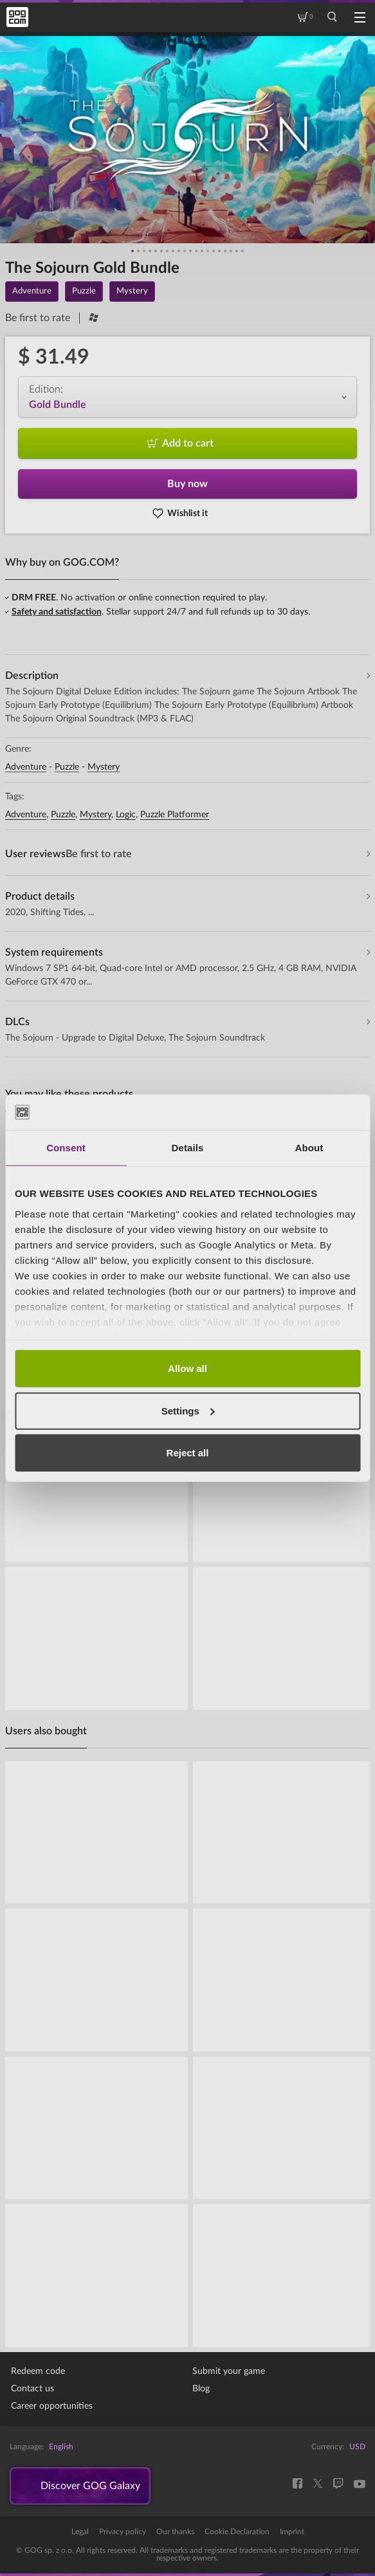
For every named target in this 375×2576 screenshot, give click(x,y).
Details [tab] (188, 1147)
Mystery (103, 767)
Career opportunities (52, 2406)
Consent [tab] (66, 1147)
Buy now (187, 484)
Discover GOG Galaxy (90, 2486)
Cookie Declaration (237, 2531)
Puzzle (67, 767)
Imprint (292, 2531)
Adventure (25, 767)
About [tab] (309, 1147)
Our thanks (175, 2531)
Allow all (187, 1368)
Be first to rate (37, 318)
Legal (80, 2531)
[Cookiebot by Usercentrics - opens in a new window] (304, 1112)
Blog (201, 2388)
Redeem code (38, 2371)
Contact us (32, 2388)
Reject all (188, 1452)
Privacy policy (122, 2531)
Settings (188, 1410)
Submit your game (228, 2371)
